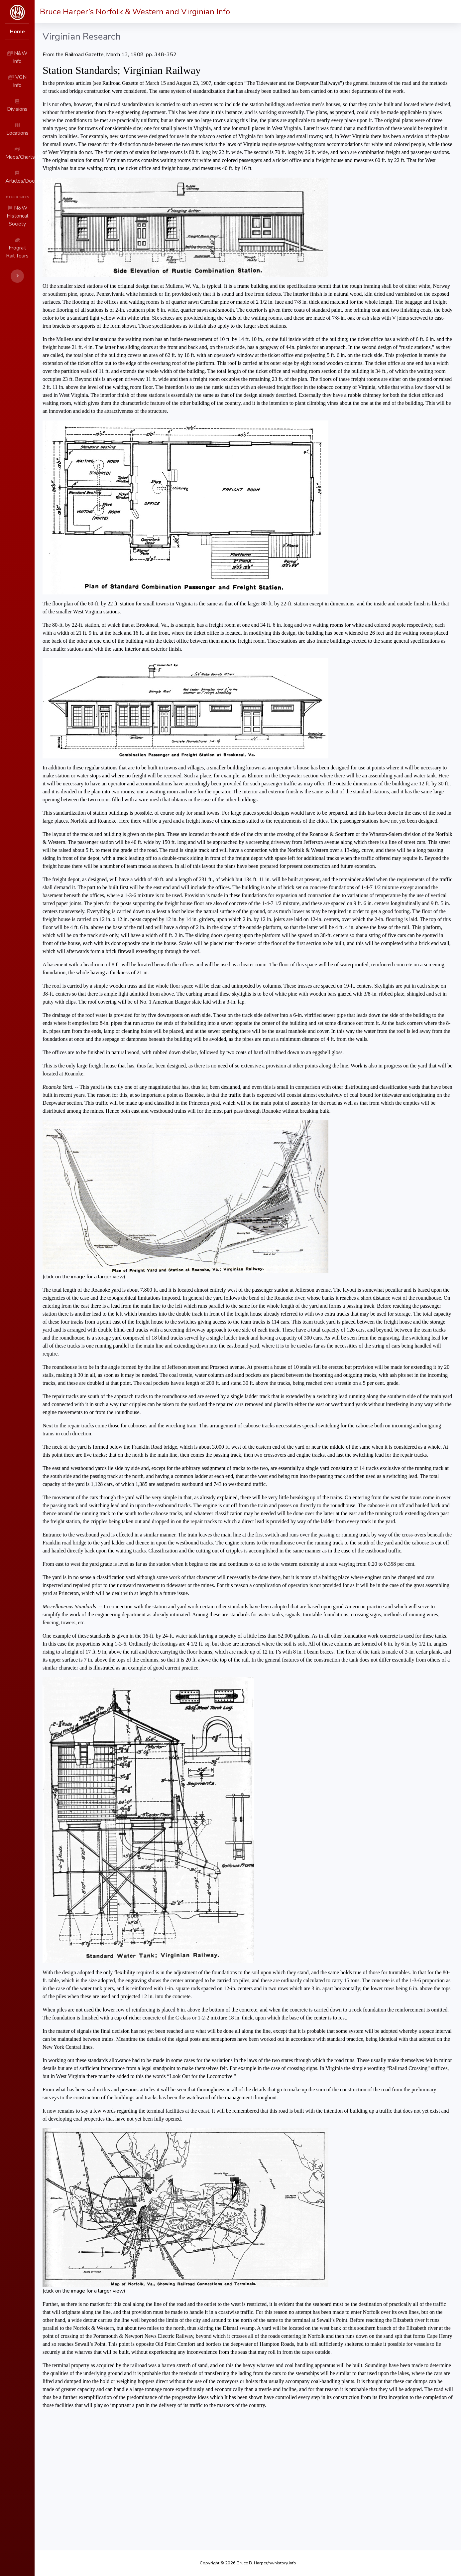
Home (13, 33)
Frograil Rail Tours (30, 198)
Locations (20, 113)
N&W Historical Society (37, 180)
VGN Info (20, 76)
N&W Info (21, 57)
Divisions (19, 94)
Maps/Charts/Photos (33, 131)
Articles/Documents (32, 150)
